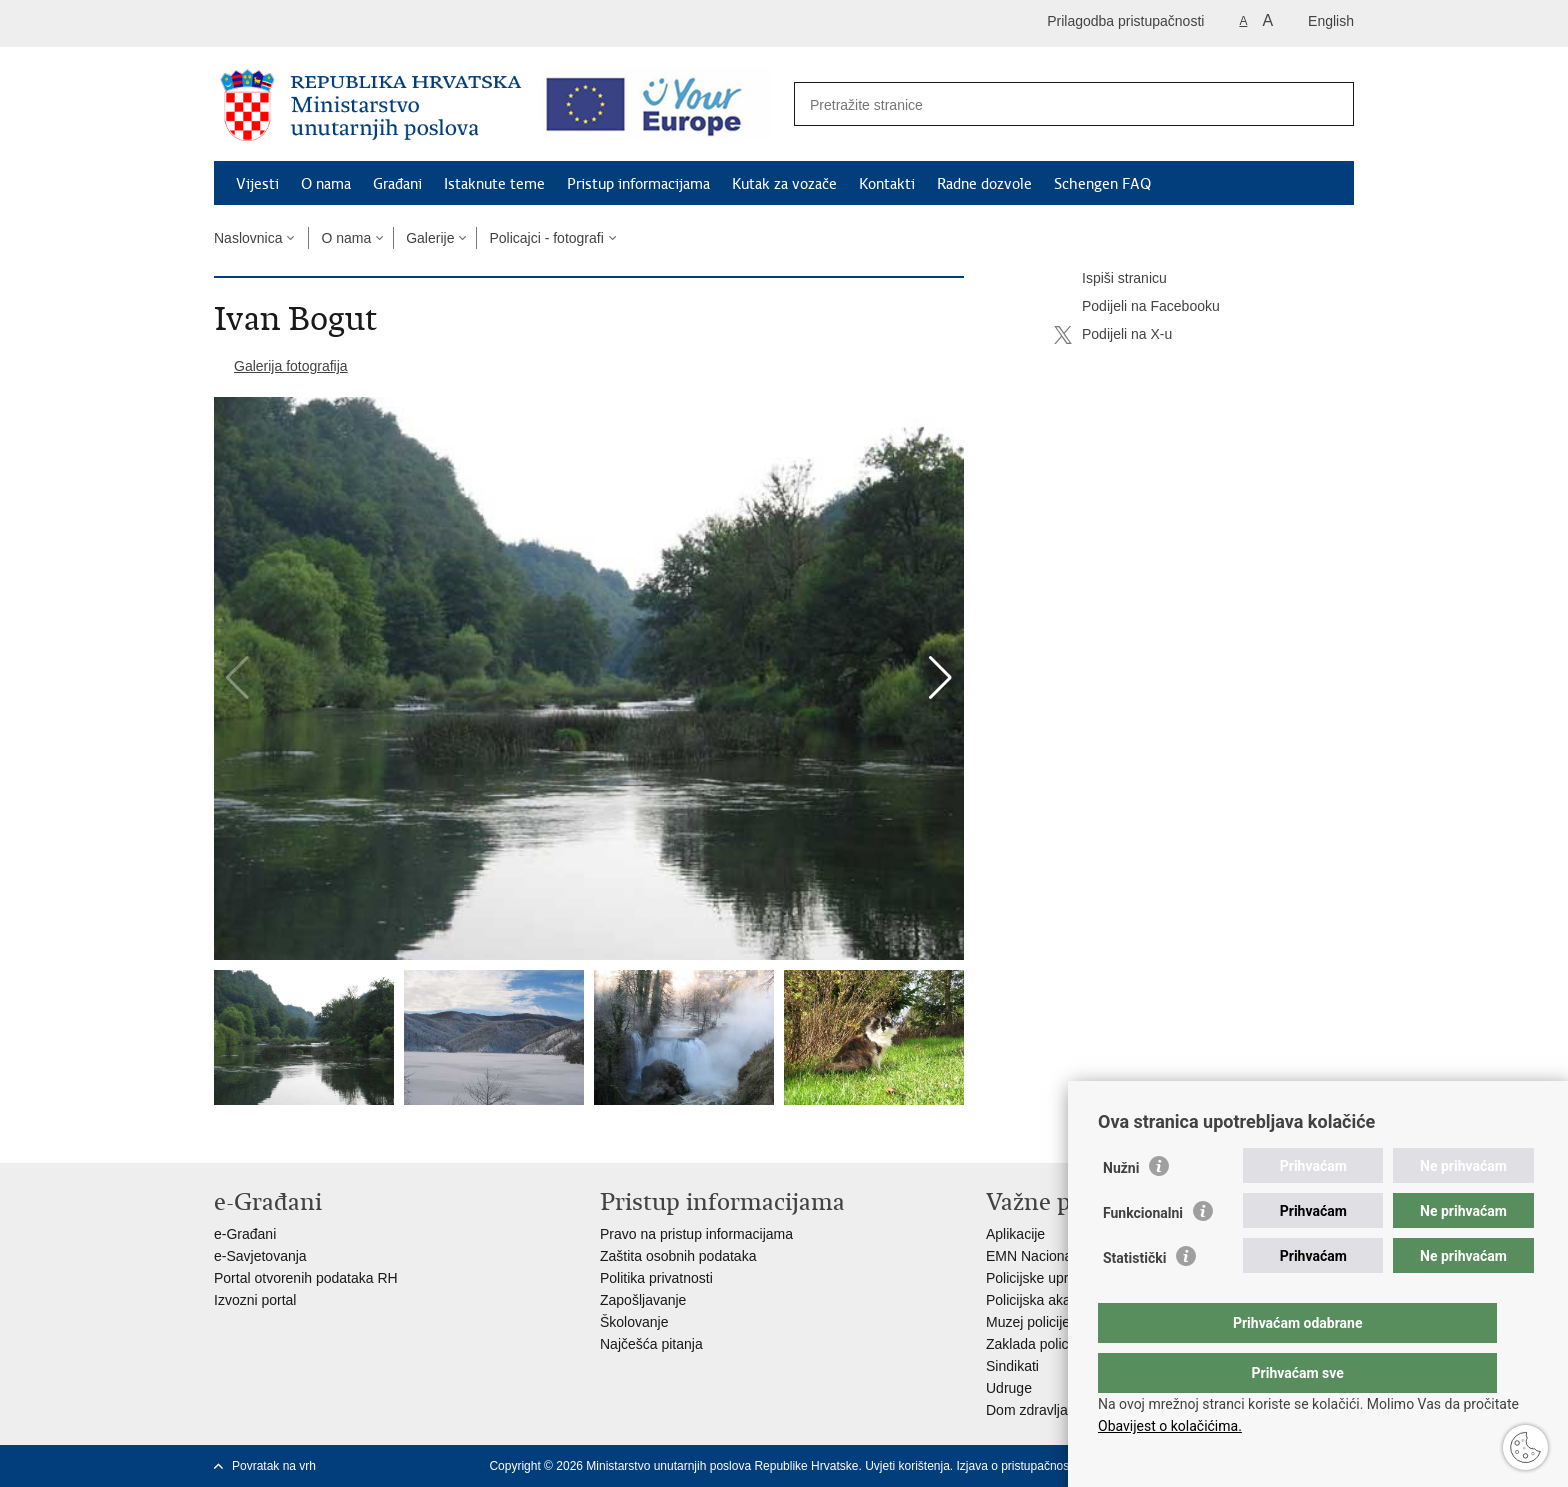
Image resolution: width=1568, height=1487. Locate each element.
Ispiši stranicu (1110, 279)
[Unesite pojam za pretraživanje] (1052, 104)
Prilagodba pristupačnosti (1125, 21)
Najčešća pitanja (651, 1344)
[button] (940, 678)
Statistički (1134, 1298)
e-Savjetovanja (260, 1256)
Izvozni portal (255, 1300)
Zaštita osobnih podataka (678, 1256)
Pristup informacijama (638, 184)
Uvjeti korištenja (907, 1466)
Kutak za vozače (784, 184)
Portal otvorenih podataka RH (306, 1278)
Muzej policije (1028, 1322)
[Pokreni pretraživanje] (1328, 105)
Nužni (1121, 1208)
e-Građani (245, 1234)
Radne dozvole (984, 184)
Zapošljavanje (643, 1300)
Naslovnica (248, 238)
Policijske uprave (1038, 1278)
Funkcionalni (1143, 1253)
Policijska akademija (1049, 1300)
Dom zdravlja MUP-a (1050, 1410)
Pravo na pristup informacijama (696, 1234)
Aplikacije (1015, 1234)
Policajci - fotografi (546, 238)
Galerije (430, 238)
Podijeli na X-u (1113, 335)
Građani (397, 184)
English (1331, 21)
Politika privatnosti (656, 1278)
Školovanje (634, 1322)
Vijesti (257, 184)
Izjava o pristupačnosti (1016, 1466)
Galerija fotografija (291, 366)
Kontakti (887, 184)
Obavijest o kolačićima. (1170, 1426)
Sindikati (1012, 1366)
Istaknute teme (494, 184)
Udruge (1009, 1388)
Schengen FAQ (1102, 184)
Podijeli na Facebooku (1137, 307)
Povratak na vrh (274, 1466)
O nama (326, 184)
